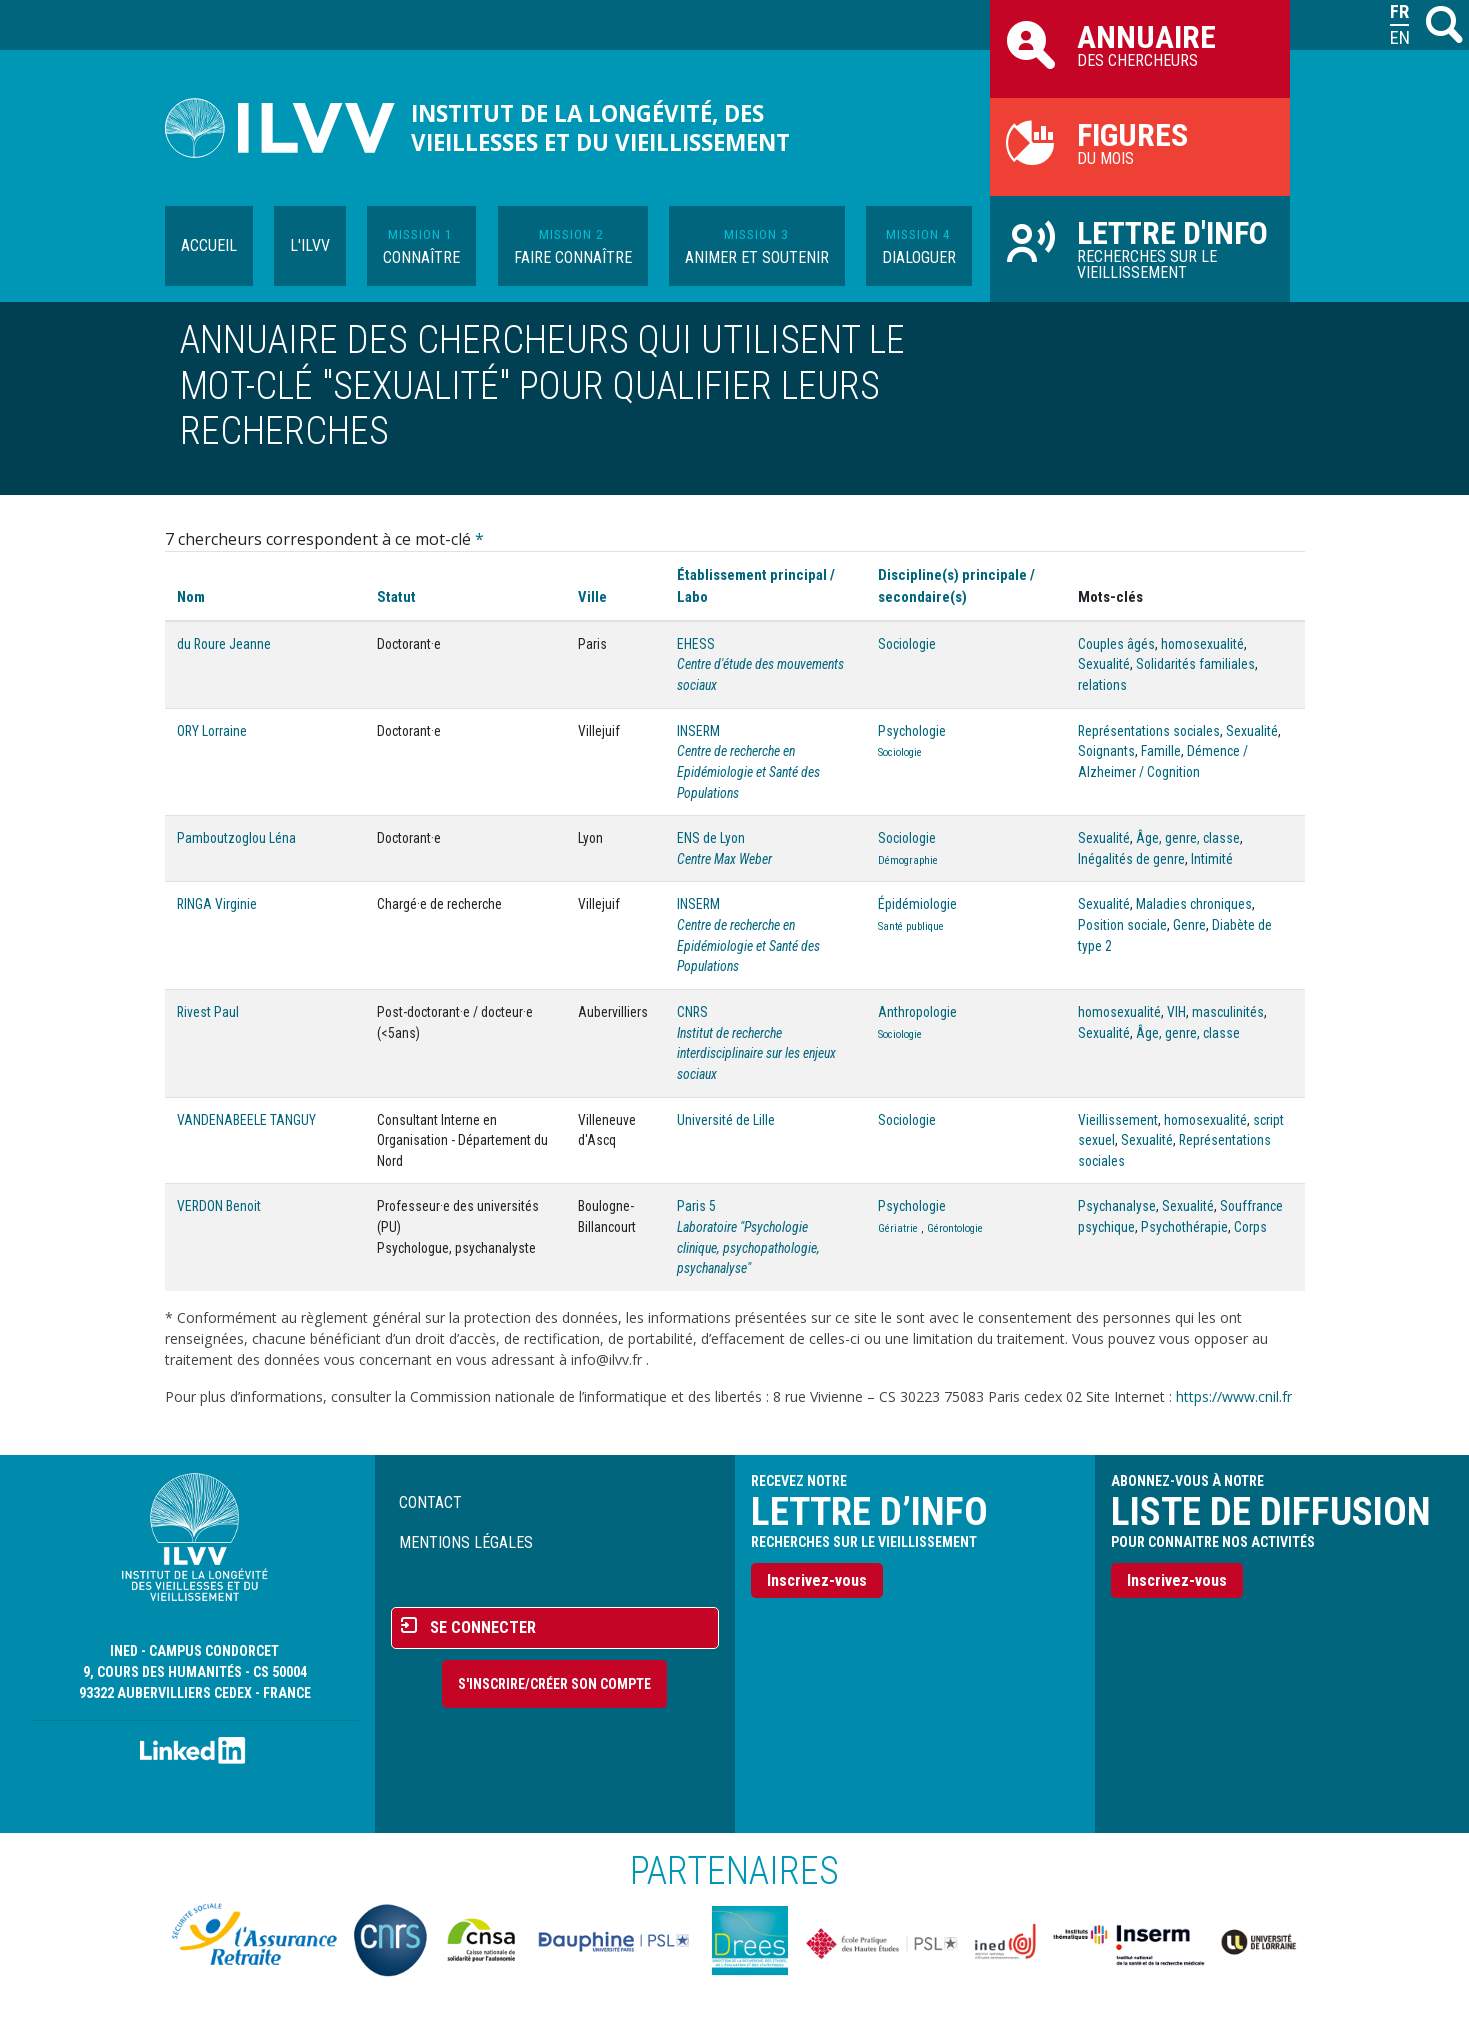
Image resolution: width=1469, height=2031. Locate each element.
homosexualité (1202, 644)
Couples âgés (1116, 644)
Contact (430, 1502)
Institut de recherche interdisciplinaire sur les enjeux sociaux (756, 1053)
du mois (1140, 142)
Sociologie (907, 644)
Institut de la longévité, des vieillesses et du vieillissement (600, 128)
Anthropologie (917, 1012)
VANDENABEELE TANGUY (246, 1120)
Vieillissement (1118, 1120)
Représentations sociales (1149, 731)
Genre (1189, 925)
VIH (1176, 1012)
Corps (1250, 1227)
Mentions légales (466, 1542)
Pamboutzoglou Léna (236, 838)
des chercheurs (1140, 44)
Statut (396, 597)
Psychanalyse (1117, 1206)
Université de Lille (726, 1120)
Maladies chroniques (1194, 904)
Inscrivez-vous (817, 1580)
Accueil (209, 245)
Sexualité (1104, 664)
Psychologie (912, 731)
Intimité (1212, 859)
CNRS (692, 1012)
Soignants (1106, 751)
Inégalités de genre (1131, 859)
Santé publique (911, 926)
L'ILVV (310, 245)
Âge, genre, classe (1188, 838)
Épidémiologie (917, 904)
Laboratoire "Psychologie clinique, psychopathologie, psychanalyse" (748, 1247)
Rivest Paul (208, 1012)
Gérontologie (955, 1228)
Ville (592, 597)
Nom (191, 597)
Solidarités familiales (1195, 664)
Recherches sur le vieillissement (1140, 248)
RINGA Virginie (217, 904)
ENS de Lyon (711, 838)
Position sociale (1122, 925)
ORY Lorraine (212, 731)
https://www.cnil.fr (1234, 1396)
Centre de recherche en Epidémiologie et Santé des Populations (748, 771)
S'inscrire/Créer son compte (554, 1684)
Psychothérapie (1184, 1227)
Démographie (908, 860)
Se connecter (483, 1627)
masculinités (1228, 1012)
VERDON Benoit (219, 1206)
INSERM (698, 731)
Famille (1161, 751)
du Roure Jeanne (224, 644)
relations (1102, 685)
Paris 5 (696, 1206)
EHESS (696, 644)
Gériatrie (898, 1228)
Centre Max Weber (724, 859)
